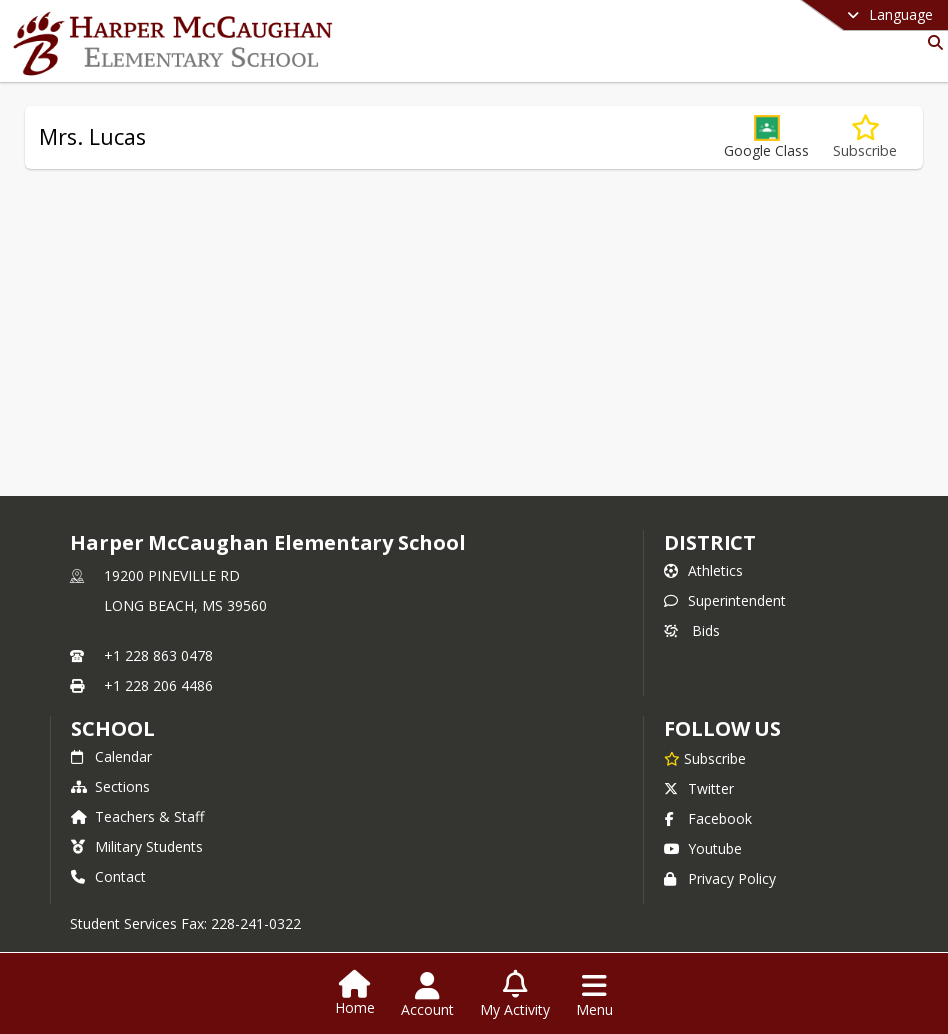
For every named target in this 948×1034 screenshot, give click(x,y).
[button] (766, 137)
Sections (110, 786)
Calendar (111, 756)
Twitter (699, 788)
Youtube (703, 848)
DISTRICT (710, 542)
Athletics (703, 570)
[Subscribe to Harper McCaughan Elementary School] (705, 758)
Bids (692, 630)
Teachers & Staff (137, 816)
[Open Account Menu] (427, 995)
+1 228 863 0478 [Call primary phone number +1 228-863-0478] (158, 655)
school (112, 728)
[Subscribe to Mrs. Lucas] (865, 137)
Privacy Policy (720, 878)
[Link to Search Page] (931, 42)
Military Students (137, 846)
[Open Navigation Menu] (594, 995)
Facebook (708, 818)
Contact (108, 876)
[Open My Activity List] (515, 995)
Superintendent (725, 600)
